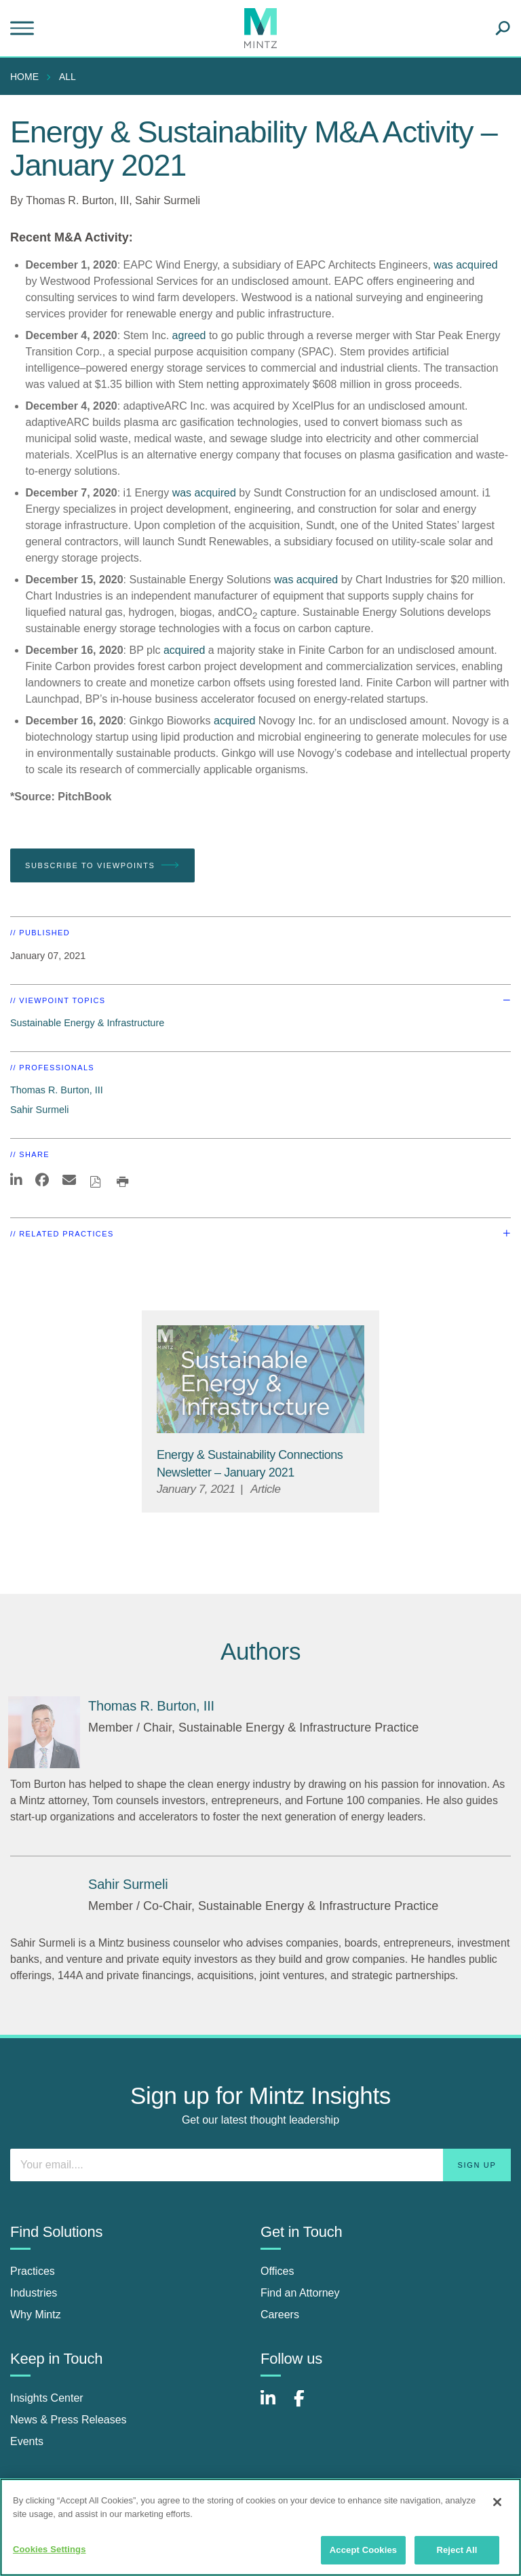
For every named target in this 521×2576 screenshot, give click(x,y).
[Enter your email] (260, 2165)
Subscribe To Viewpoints (102, 865)
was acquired (204, 493)
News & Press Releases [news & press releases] (68, 2419)
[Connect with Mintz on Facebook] (307, 2405)
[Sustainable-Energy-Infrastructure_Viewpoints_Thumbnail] (260, 1379)
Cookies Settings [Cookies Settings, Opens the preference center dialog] (49, 2549)
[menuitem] (27, 77)
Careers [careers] (279, 2314)
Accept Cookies (363, 2550)
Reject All (456, 2550)
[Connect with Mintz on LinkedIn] (274, 2405)
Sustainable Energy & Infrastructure (87, 1022)
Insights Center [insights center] (46, 2398)
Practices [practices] (32, 2271)
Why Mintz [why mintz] (35, 2314)
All (67, 76)
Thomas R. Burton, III (77, 200)
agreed (189, 335)
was (442, 265)
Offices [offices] (277, 2271)
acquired (476, 265)
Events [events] (26, 2441)
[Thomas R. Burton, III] (44, 1732)
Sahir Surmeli (167, 200)
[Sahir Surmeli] (128, 1884)
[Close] (497, 2502)
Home (24, 76)
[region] (260, 2527)
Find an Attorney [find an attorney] (300, 2293)
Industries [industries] (33, 2293)
